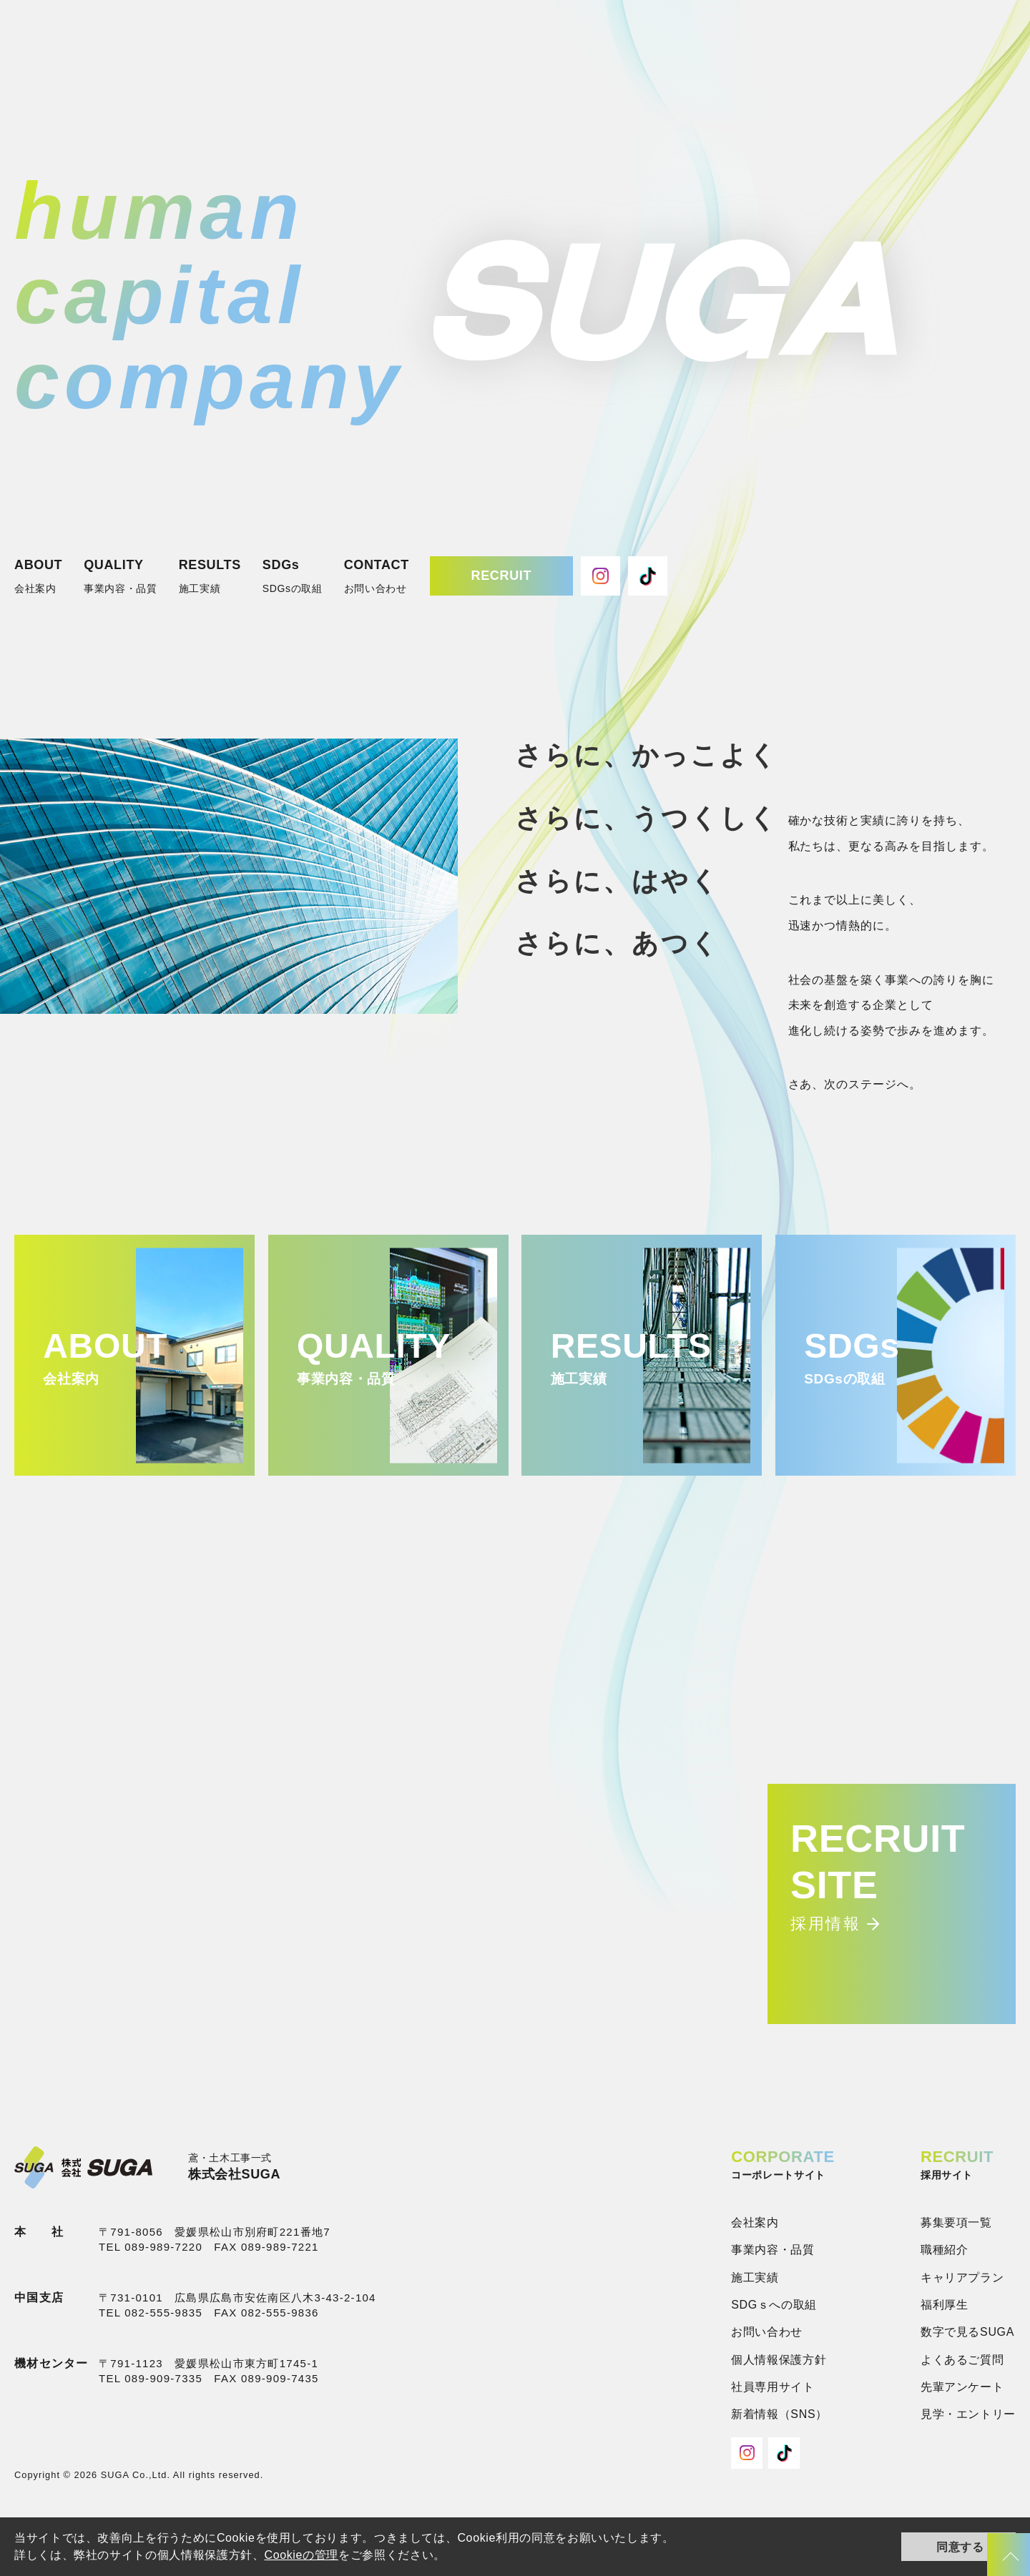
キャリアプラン (962, 2277)
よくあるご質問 (962, 2360)
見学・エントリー (968, 2414)
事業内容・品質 (772, 2250)
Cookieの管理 (301, 2555)
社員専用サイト (772, 2387)
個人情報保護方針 (778, 2360)
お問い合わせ (767, 2332)
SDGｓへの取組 (774, 2305)
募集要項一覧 (956, 2222)
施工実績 (755, 2277)
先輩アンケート (962, 2387)
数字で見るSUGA (967, 2332)
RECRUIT (501, 575)
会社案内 (755, 2222)
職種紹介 (944, 2250)
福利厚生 (944, 2305)
